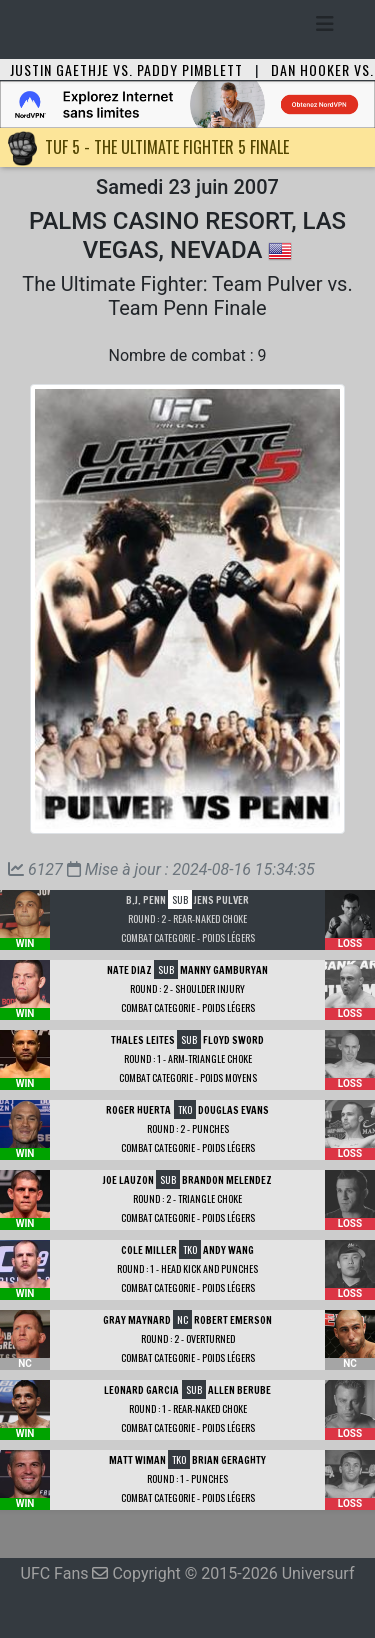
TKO (185, 1109)
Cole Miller (149, 1250)
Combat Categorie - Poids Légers (188, 937)
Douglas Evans (233, 1110)
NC (182, 1319)
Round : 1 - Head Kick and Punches (187, 1268)
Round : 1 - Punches (187, 1478)
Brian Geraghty (229, 1460)
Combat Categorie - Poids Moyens (188, 1077)
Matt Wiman (137, 1460)
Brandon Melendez (227, 1180)
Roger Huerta (138, 1110)
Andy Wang (228, 1250)
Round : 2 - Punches (188, 1128)
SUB (180, 899)
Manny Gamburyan (224, 970)
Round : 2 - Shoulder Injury (187, 988)
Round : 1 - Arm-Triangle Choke (188, 1058)
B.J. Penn (146, 900)
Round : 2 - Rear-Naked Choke (187, 918)
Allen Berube (239, 1390)
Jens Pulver (221, 900)
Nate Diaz (129, 970)
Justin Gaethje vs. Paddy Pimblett (126, 69)
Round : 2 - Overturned (188, 1338)
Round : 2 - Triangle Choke (187, 1198)
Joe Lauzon (128, 1180)
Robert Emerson (233, 1320)
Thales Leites (143, 1040)
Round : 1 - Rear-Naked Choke (188, 1408)
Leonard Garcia (141, 1390)
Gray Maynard (137, 1320)
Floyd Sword (233, 1040)
